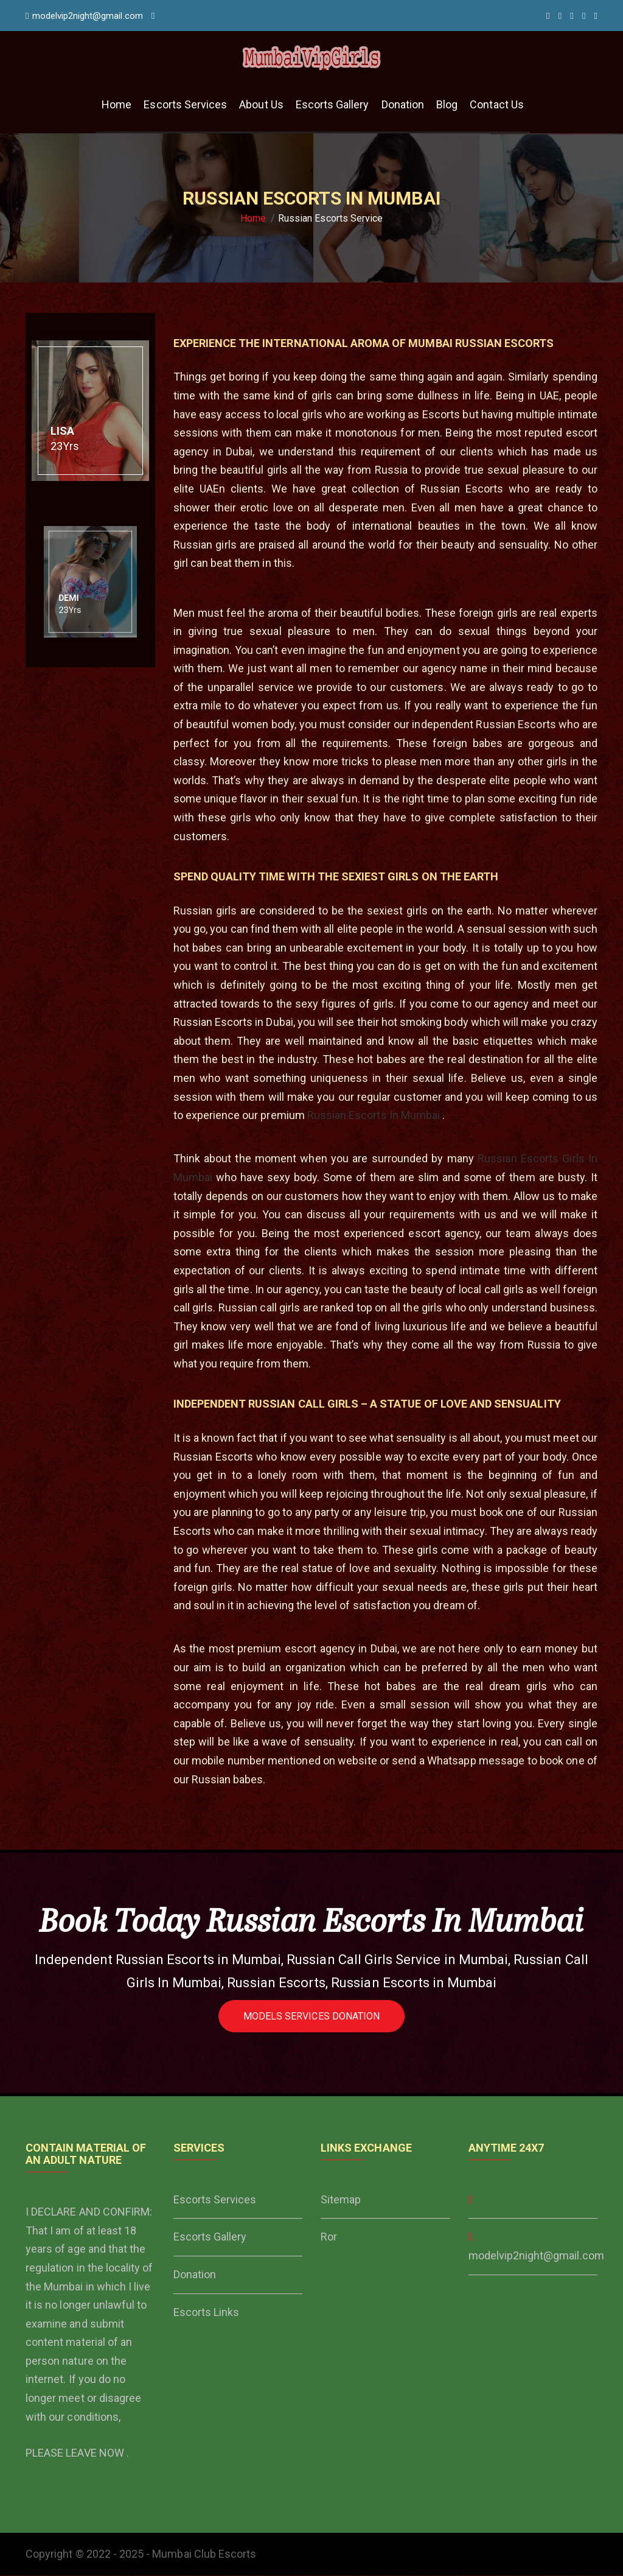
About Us (261, 104)
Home (116, 104)
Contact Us (497, 104)
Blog (447, 104)
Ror (329, 2237)
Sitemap (341, 2199)
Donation (402, 104)
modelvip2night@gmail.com (84, 15)
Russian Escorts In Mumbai (374, 1115)
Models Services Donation (311, 2016)
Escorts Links (206, 2312)
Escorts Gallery (332, 104)
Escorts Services (185, 104)
